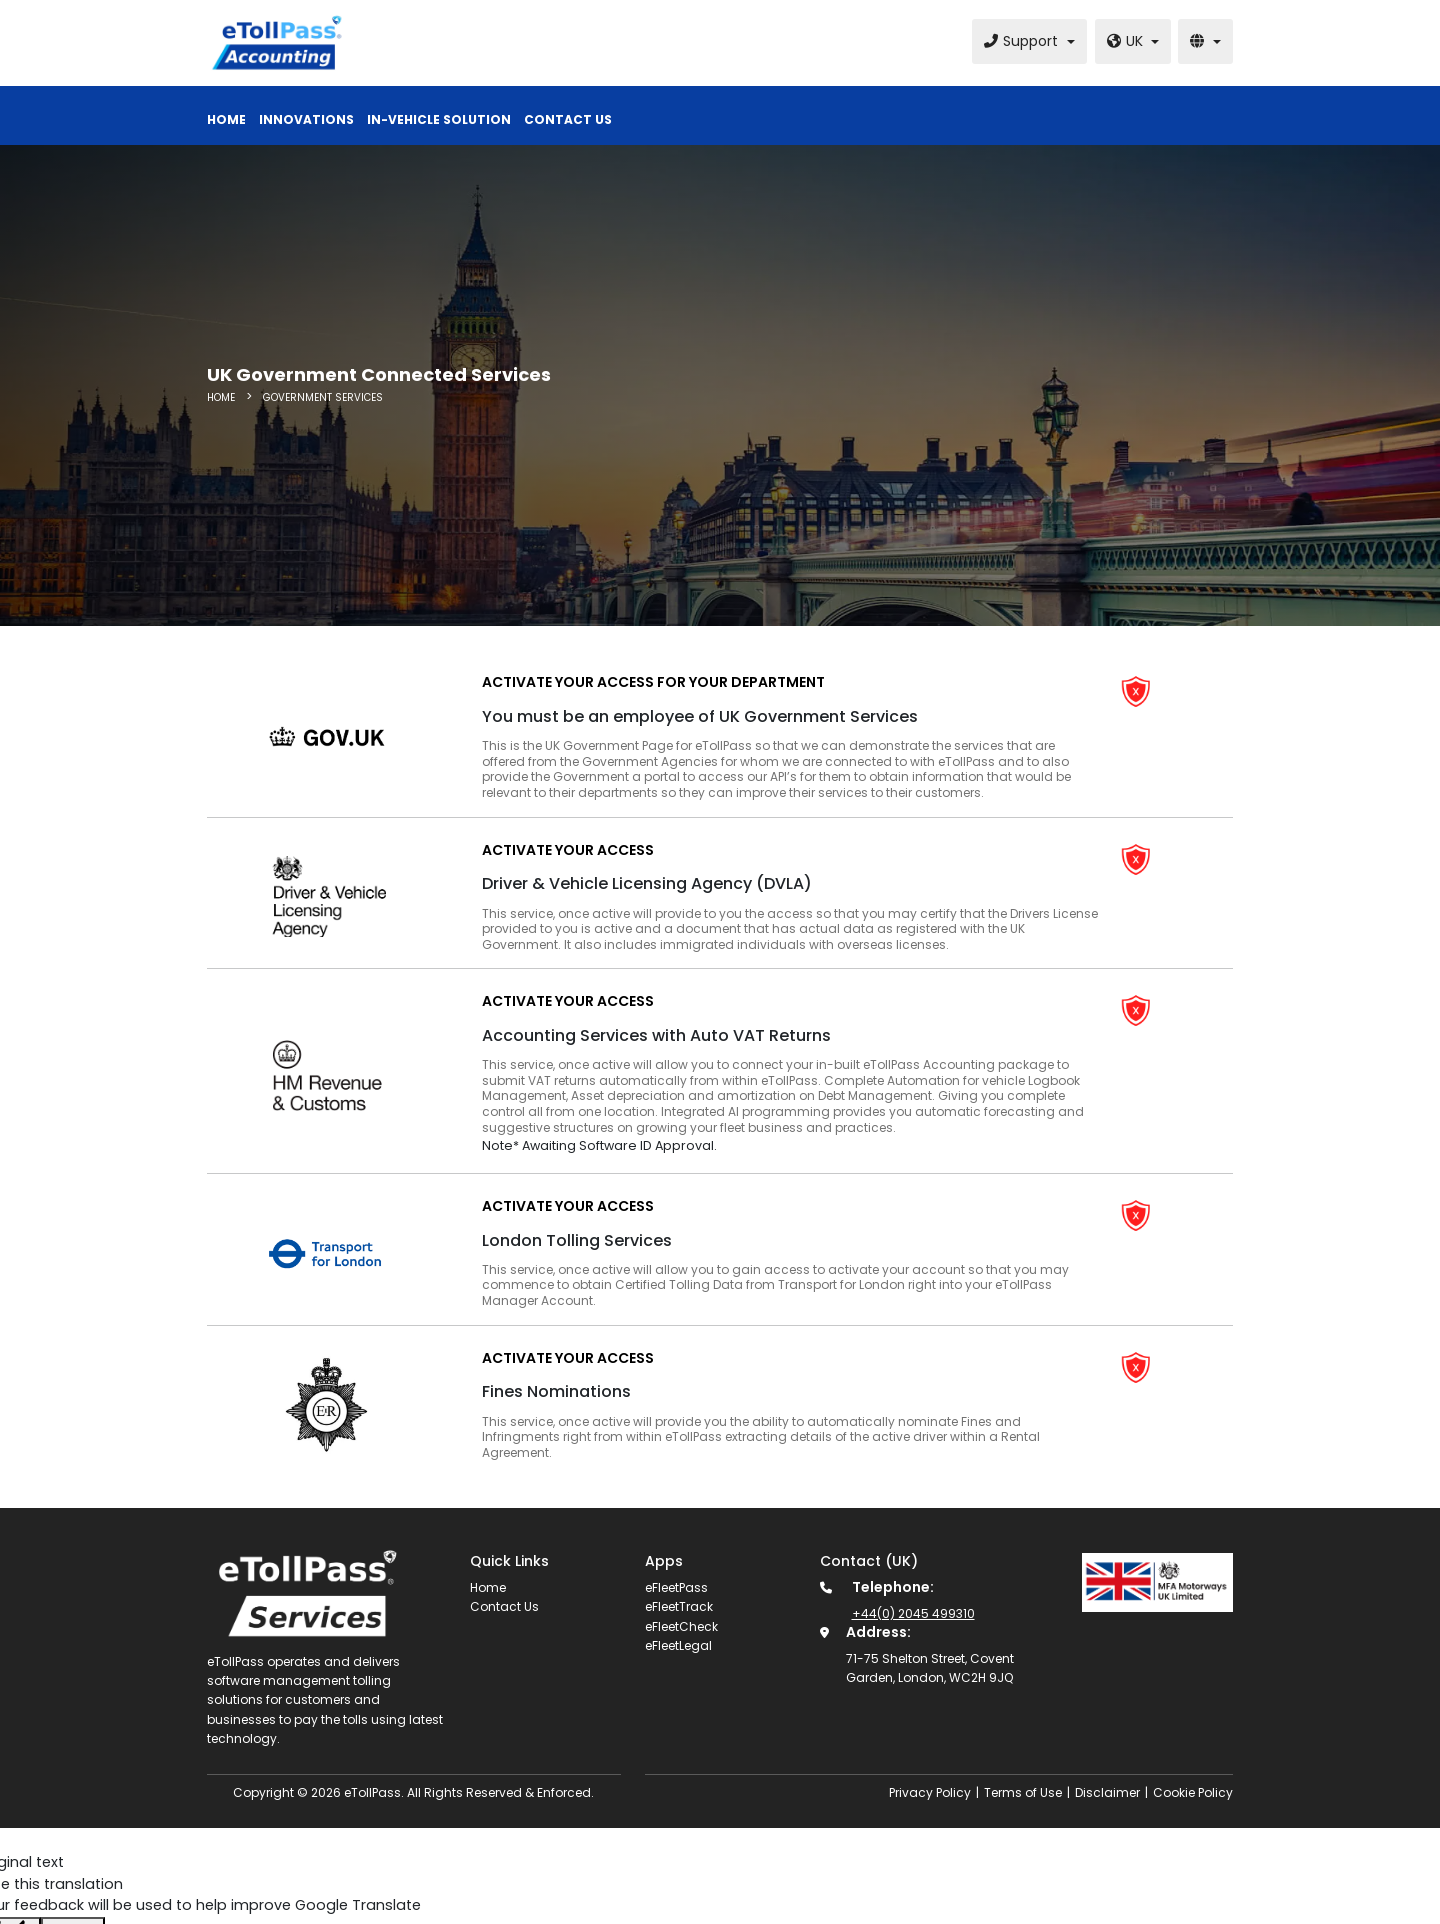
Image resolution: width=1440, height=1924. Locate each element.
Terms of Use (1023, 1792)
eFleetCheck (681, 1626)
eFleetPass (676, 1587)
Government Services (323, 397)
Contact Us (504, 1606)
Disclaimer (1107, 1792)
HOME (222, 397)
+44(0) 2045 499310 (913, 1613)
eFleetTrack (679, 1606)
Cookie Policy (1193, 1792)
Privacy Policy (930, 1792)
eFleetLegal (678, 1645)
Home (488, 1587)
